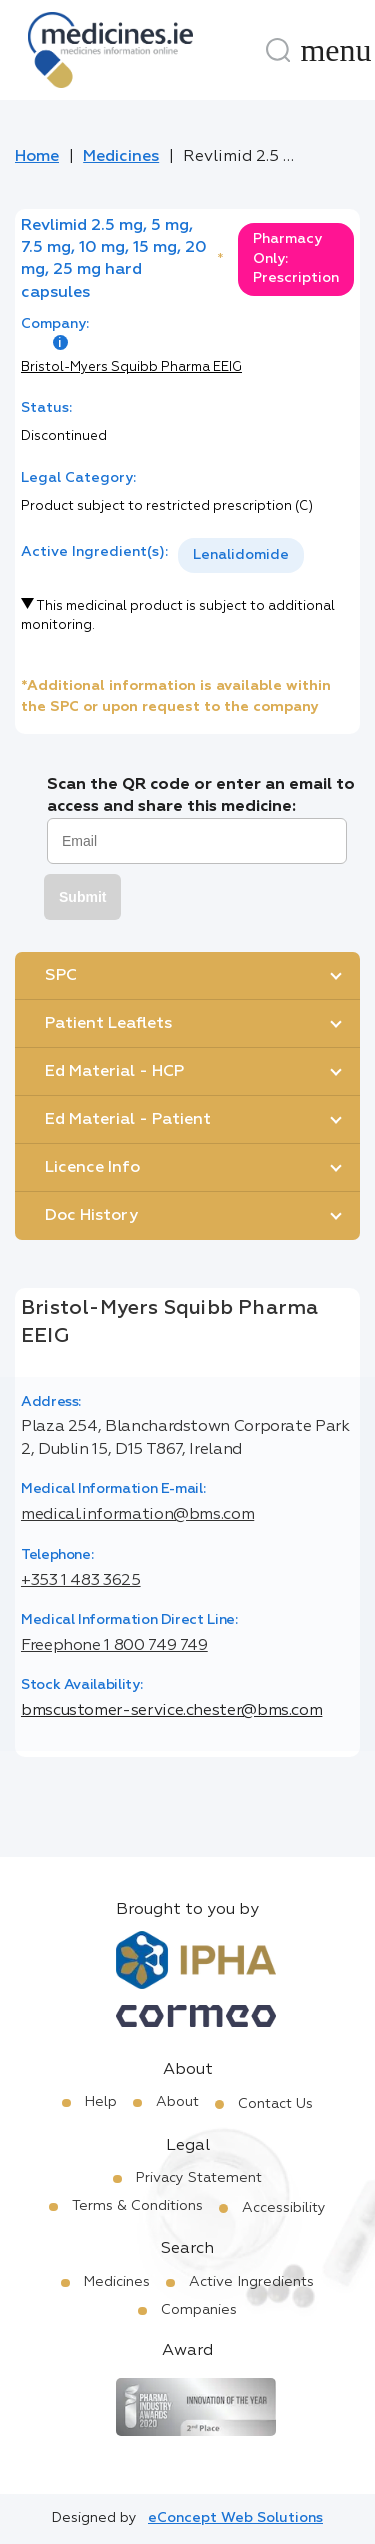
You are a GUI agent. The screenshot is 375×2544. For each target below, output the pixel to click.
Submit (82, 897)
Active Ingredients (251, 2282)
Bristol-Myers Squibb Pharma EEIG (131, 367)
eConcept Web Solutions (235, 2518)
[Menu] (336, 50)
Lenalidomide (241, 555)
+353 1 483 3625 (81, 1581)
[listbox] (241, 555)
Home (37, 157)
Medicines (121, 157)
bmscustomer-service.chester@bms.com (171, 1711)
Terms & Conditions (137, 2206)
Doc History (91, 1216)
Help (101, 2102)
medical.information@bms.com (137, 1515)
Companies (199, 2310)
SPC (61, 976)
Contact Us (275, 2104)
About (177, 2102)
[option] (241, 555)
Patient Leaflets (108, 1024)
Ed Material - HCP (114, 1072)
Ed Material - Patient (128, 1120)
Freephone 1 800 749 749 (114, 1646)
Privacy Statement (199, 2178)
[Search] (278, 50)
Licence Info (92, 1168)
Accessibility (284, 2208)
